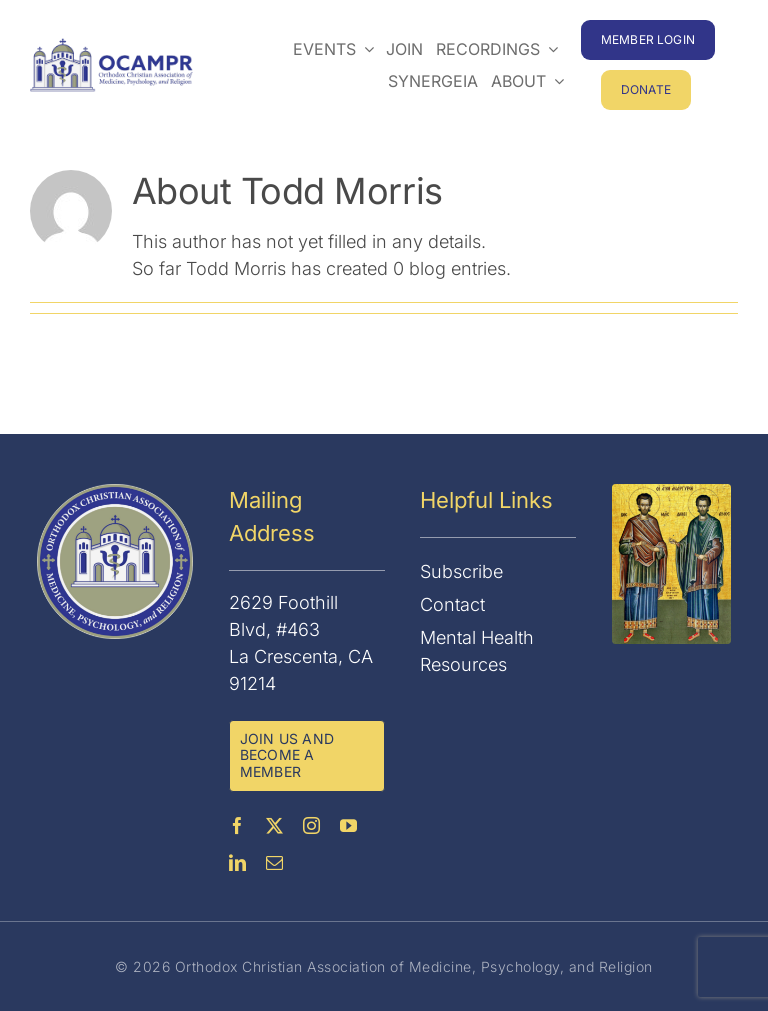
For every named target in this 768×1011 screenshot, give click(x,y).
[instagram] (311, 825)
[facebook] (237, 825)
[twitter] (274, 825)
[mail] (274, 862)
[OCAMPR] (111, 46)
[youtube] (348, 825)
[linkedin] (237, 862)
